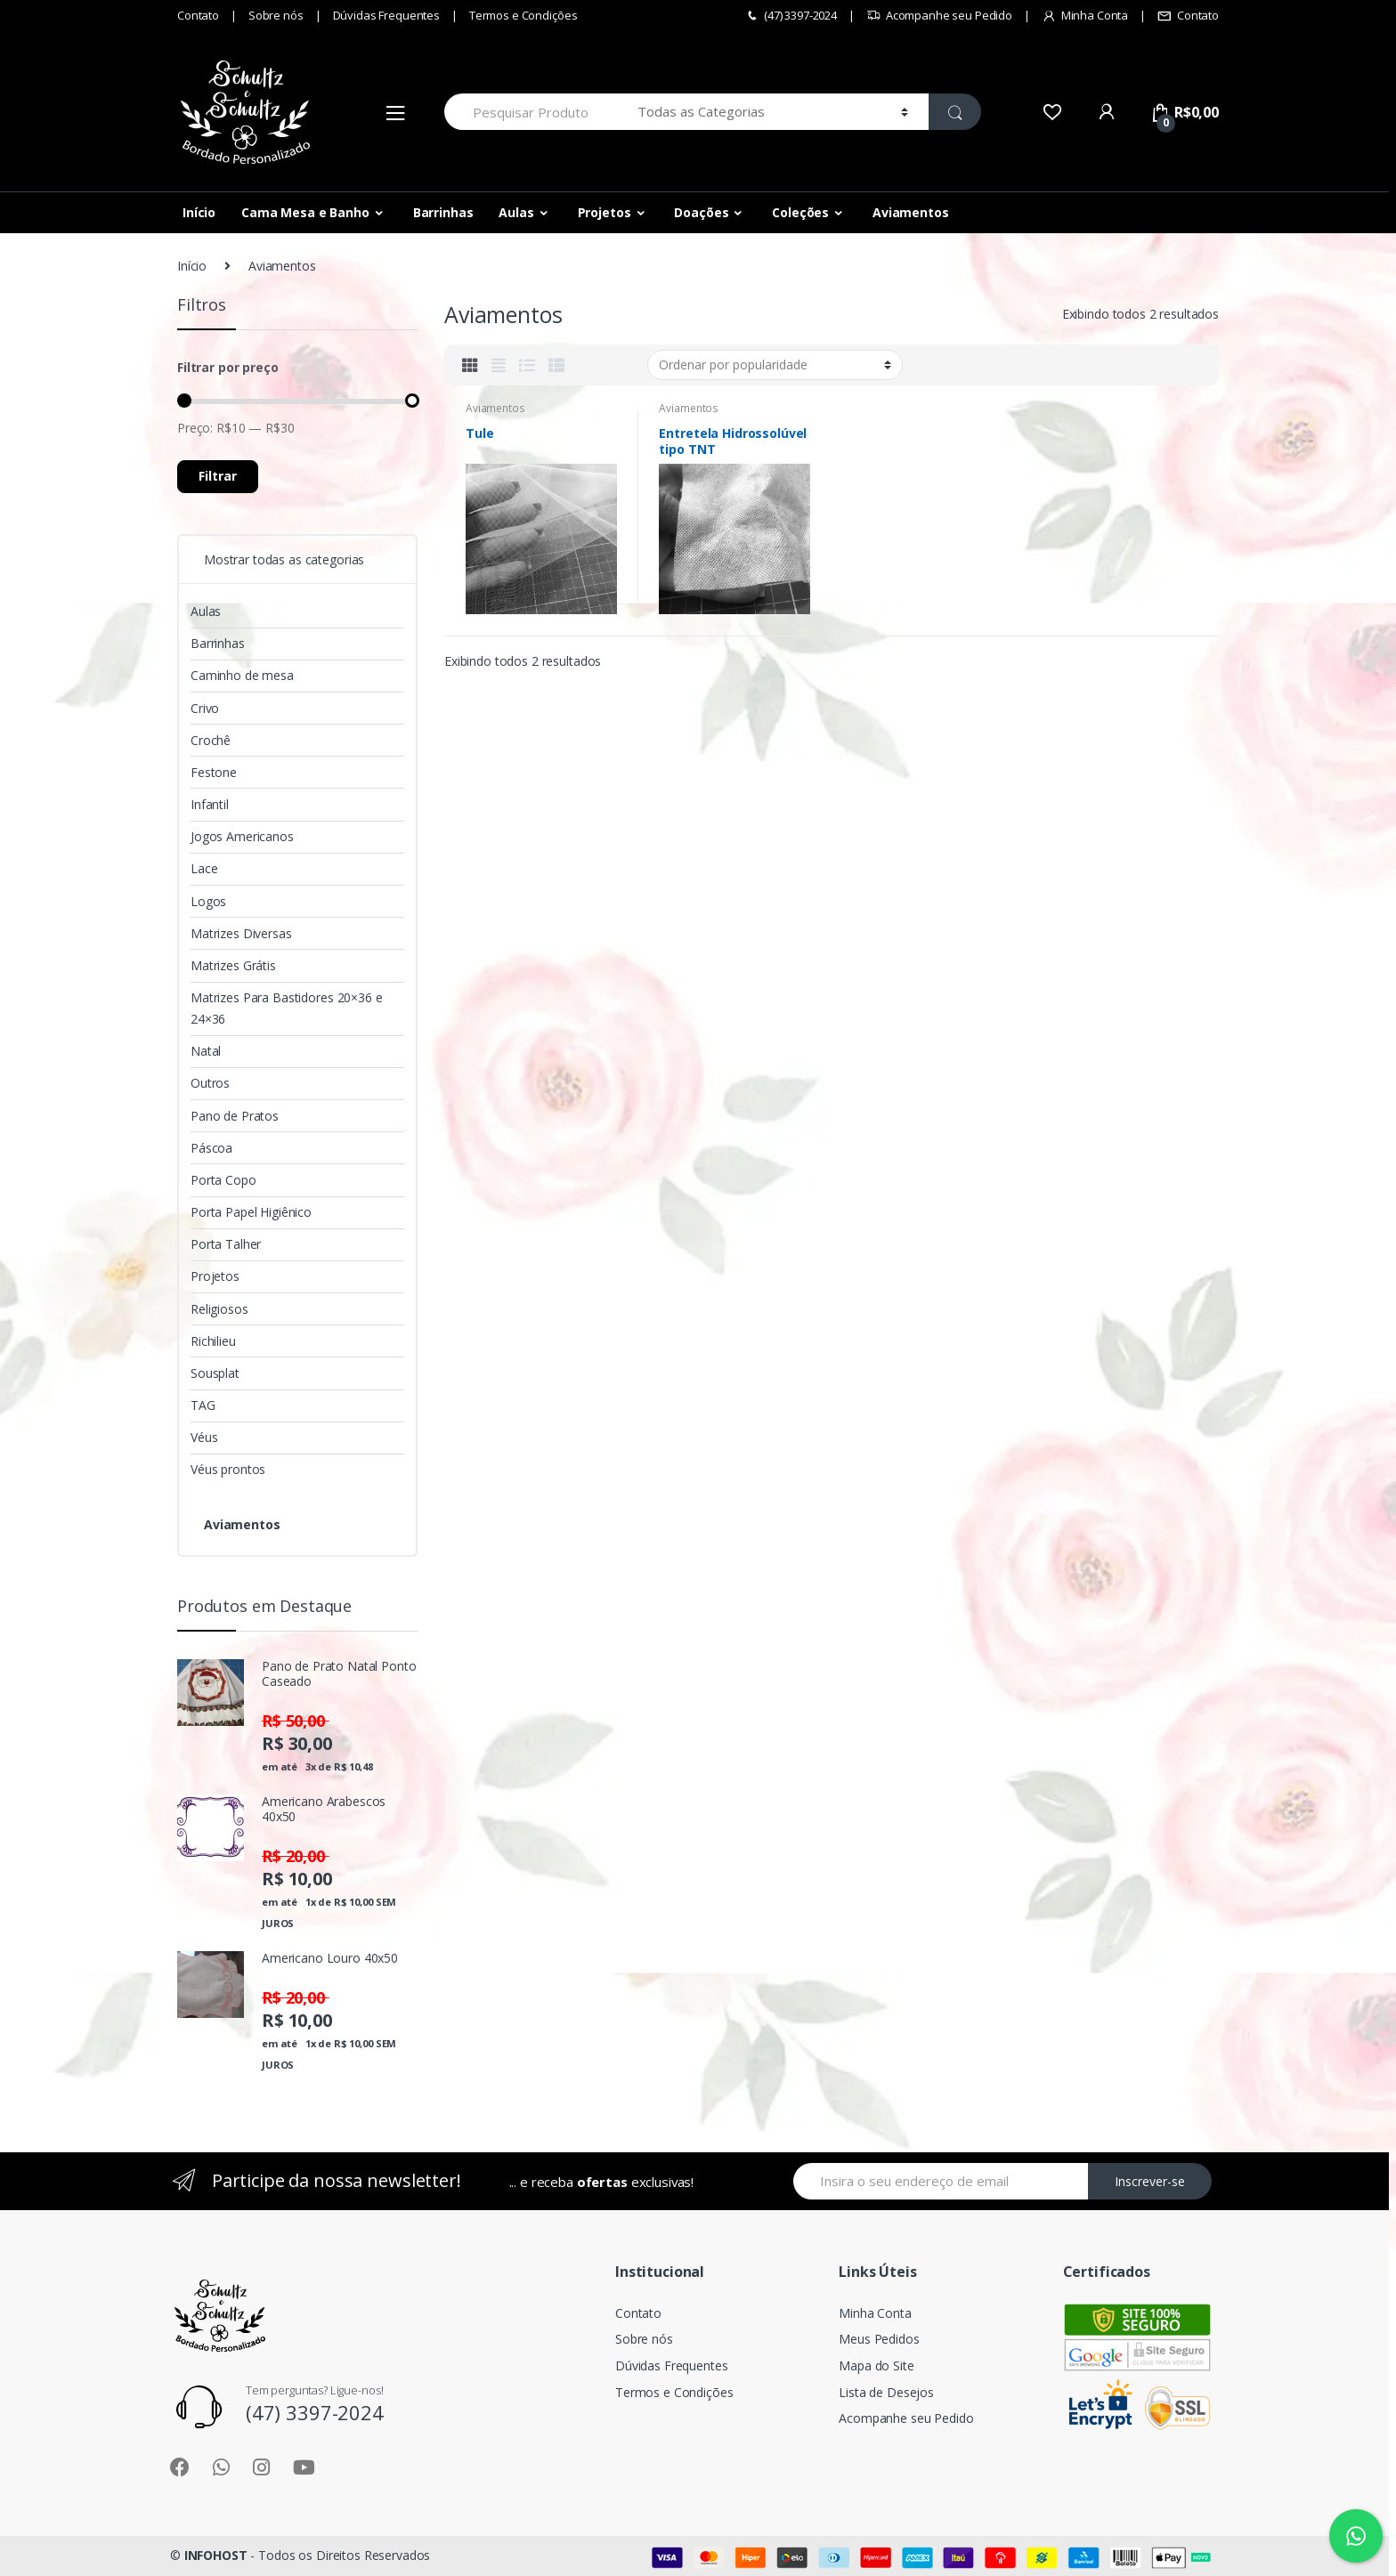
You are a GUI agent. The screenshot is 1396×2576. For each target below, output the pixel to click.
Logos (208, 901)
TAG (203, 1405)
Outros (210, 1082)
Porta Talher (226, 1243)
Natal (206, 1050)
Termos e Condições (523, 15)
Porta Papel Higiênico (251, 1211)
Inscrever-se (1150, 2181)
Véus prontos (228, 1469)
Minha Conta (1085, 15)
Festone (214, 772)
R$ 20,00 (295, 1856)
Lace (204, 868)
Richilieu (213, 1341)
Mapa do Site (876, 2365)
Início (199, 212)
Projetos (604, 212)
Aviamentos (910, 212)
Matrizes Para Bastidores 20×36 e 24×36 (287, 1008)
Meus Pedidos (879, 2338)
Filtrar (218, 475)
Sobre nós (276, 15)
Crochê (211, 740)
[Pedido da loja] (775, 365)
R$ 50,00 (295, 1720)
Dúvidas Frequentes (386, 15)
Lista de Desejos (886, 2392)
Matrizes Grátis (233, 965)
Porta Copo (223, 1179)
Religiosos (219, 1308)
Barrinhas (443, 212)
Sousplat (215, 1373)
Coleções (800, 212)
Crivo (205, 708)
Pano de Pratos (235, 1115)
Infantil (210, 804)
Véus (204, 1437)
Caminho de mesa (242, 675)
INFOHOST (216, 2555)
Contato (198, 15)
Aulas (516, 212)
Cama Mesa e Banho (305, 212)
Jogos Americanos (242, 836)
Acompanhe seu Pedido (939, 15)
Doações (701, 212)
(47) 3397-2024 (790, 15)
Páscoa (211, 1147)
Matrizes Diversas (241, 933)
